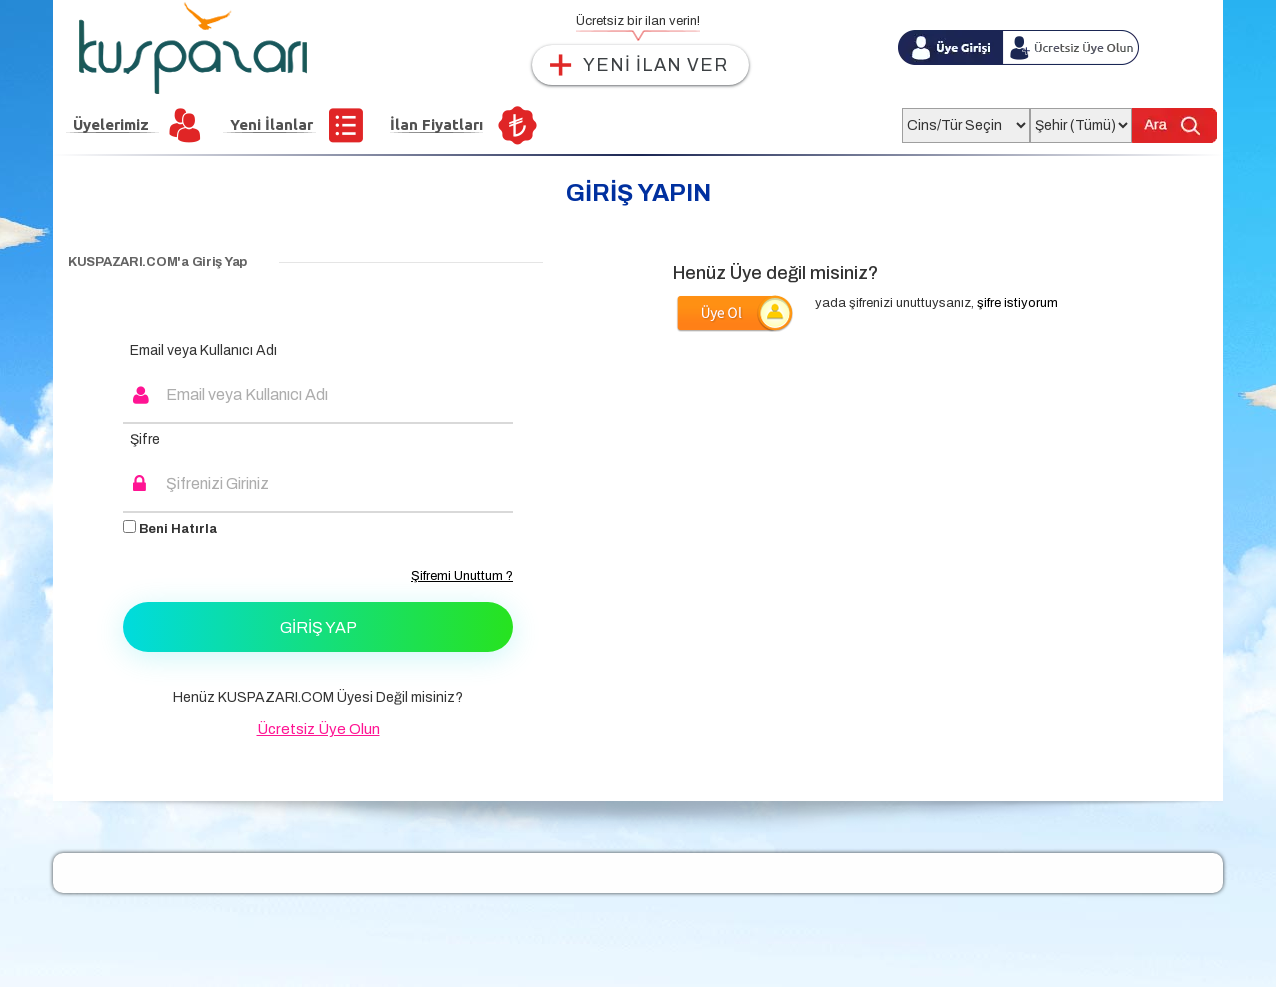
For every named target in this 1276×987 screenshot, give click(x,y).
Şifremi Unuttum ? (462, 576)
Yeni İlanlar (271, 124)
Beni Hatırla (170, 528)
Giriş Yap (318, 627)
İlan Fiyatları (436, 124)
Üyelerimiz (111, 124)
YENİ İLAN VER (655, 65)
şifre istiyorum (1017, 303)
